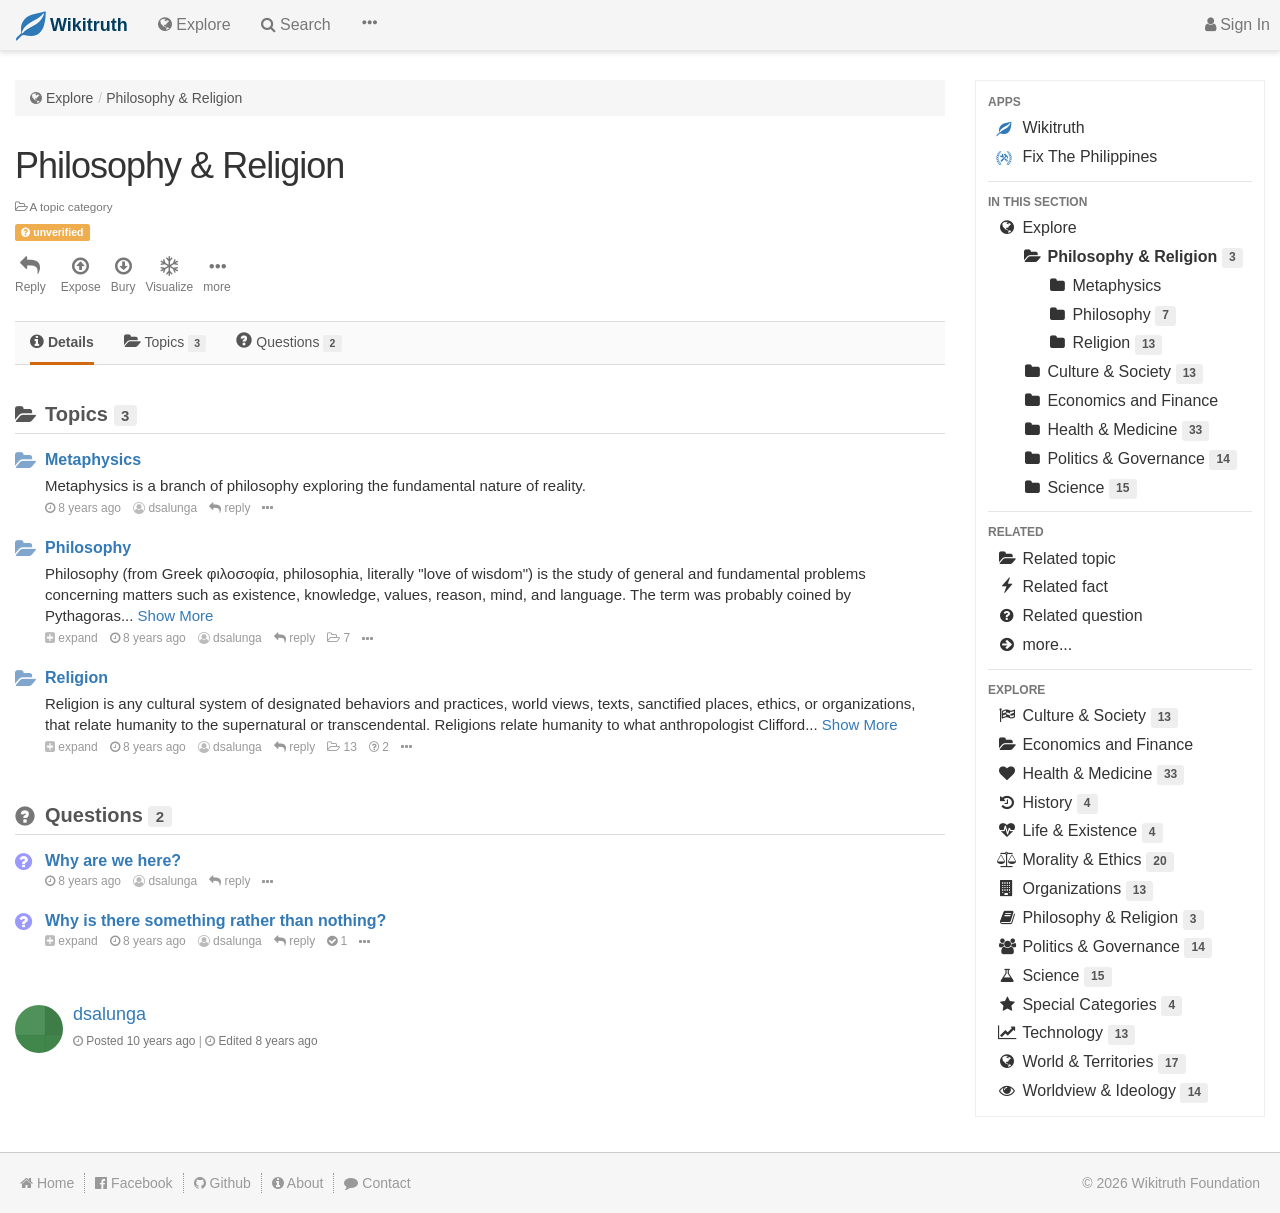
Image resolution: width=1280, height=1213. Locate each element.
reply (229, 508)
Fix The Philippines (1076, 157)
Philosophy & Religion (174, 98)
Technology (1065, 1034)
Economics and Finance (1119, 400)
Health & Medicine (1115, 431)
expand (71, 638)
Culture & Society (1112, 373)
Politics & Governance (1129, 460)
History (1047, 804)
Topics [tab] (165, 342)
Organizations (1074, 890)
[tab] (62, 343)
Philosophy (88, 547)
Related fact (1052, 586)
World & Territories (1091, 1063)
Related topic (1056, 558)
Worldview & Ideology (1102, 1092)
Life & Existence (1079, 832)
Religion (76, 677)
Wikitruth (1040, 128)
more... (1034, 644)
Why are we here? (113, 860)
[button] (369, 25)
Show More (176, 615)
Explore (69, 98)
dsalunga (165, 508)
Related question (1069, 615)
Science (1079, 489)
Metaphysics (93, 459)
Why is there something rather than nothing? (215, 920)
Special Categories (1089, 1006)
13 (342, 747)
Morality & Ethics (1085, 861)
